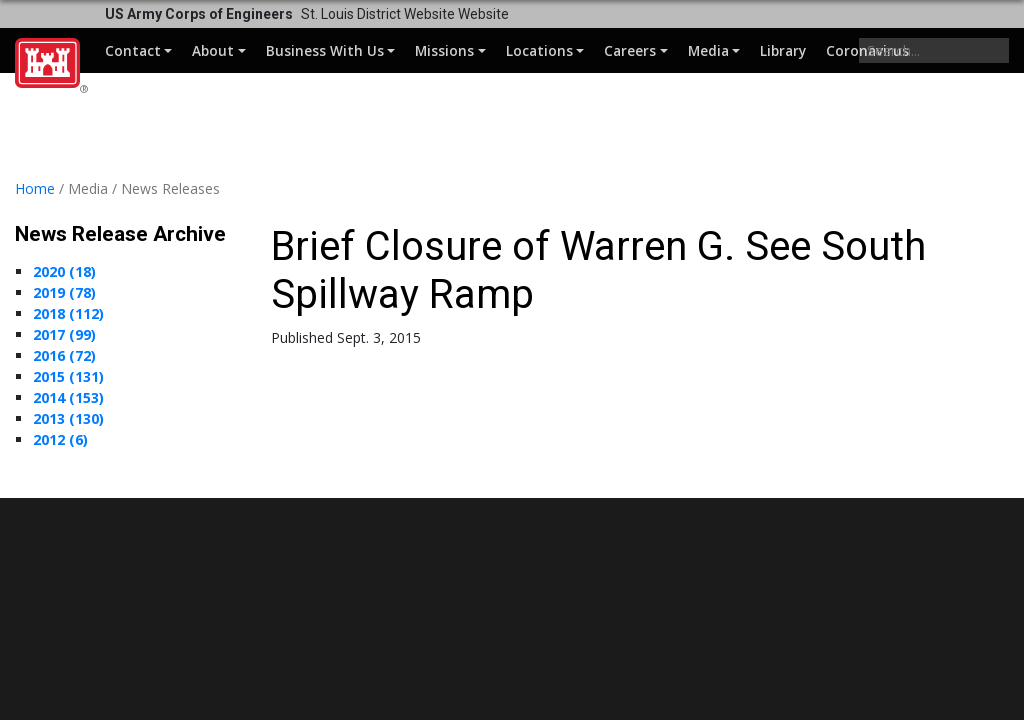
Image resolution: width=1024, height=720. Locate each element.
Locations (539, 50)
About (213, 50)
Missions (444, 50)
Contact (133, 50)
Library (783, 50)
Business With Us (325, 50)
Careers (630, 50)
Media (708, 50)
